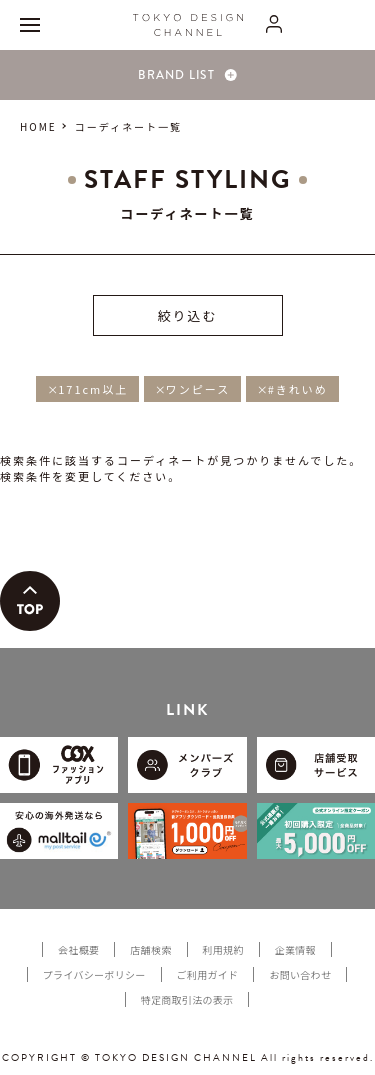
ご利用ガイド (208, 974)
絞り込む (187, 315)
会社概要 (78, 949)
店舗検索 (150, 949)
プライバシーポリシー (94, 974)
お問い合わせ (300, 974)
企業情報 (295, 949)
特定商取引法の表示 (187, 999)
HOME (38, 126)
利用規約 (223, 949)
